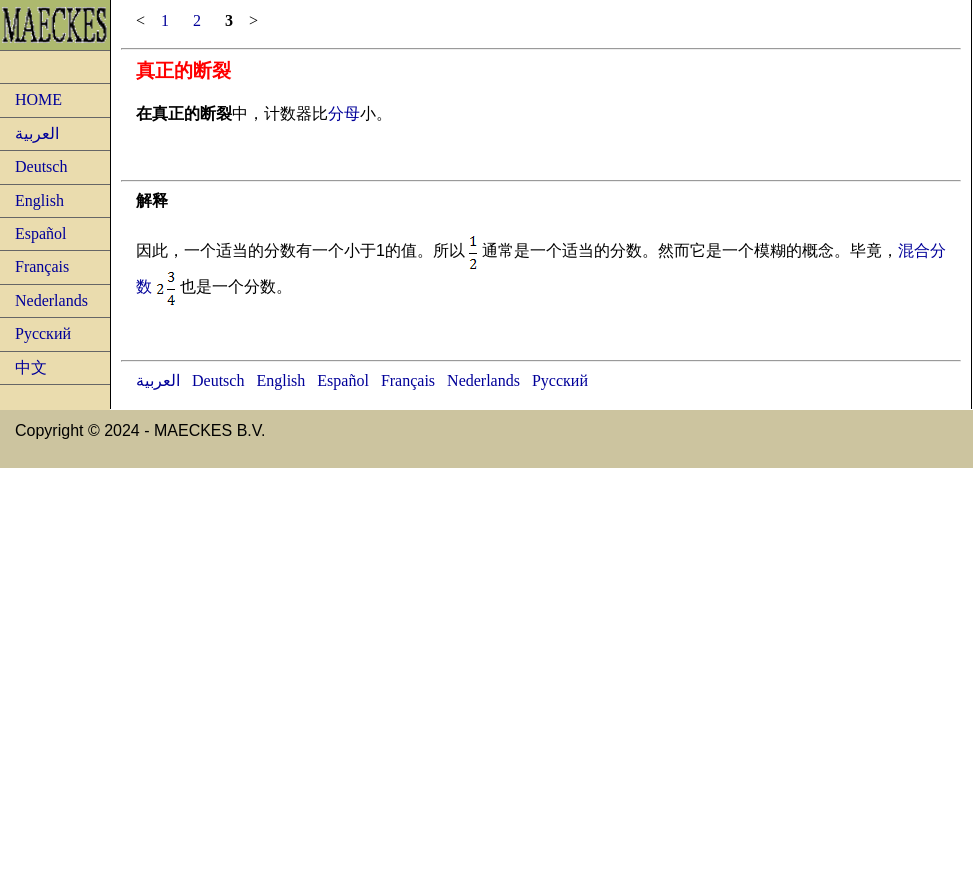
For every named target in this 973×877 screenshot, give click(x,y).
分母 (344, 113)
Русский (43, 333)
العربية (37, 133)
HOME (38, 99)
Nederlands (51, 300)
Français (42, 266)
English (39, 200)
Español (41, 233)
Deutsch (41, 166)
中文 (31, 367)
